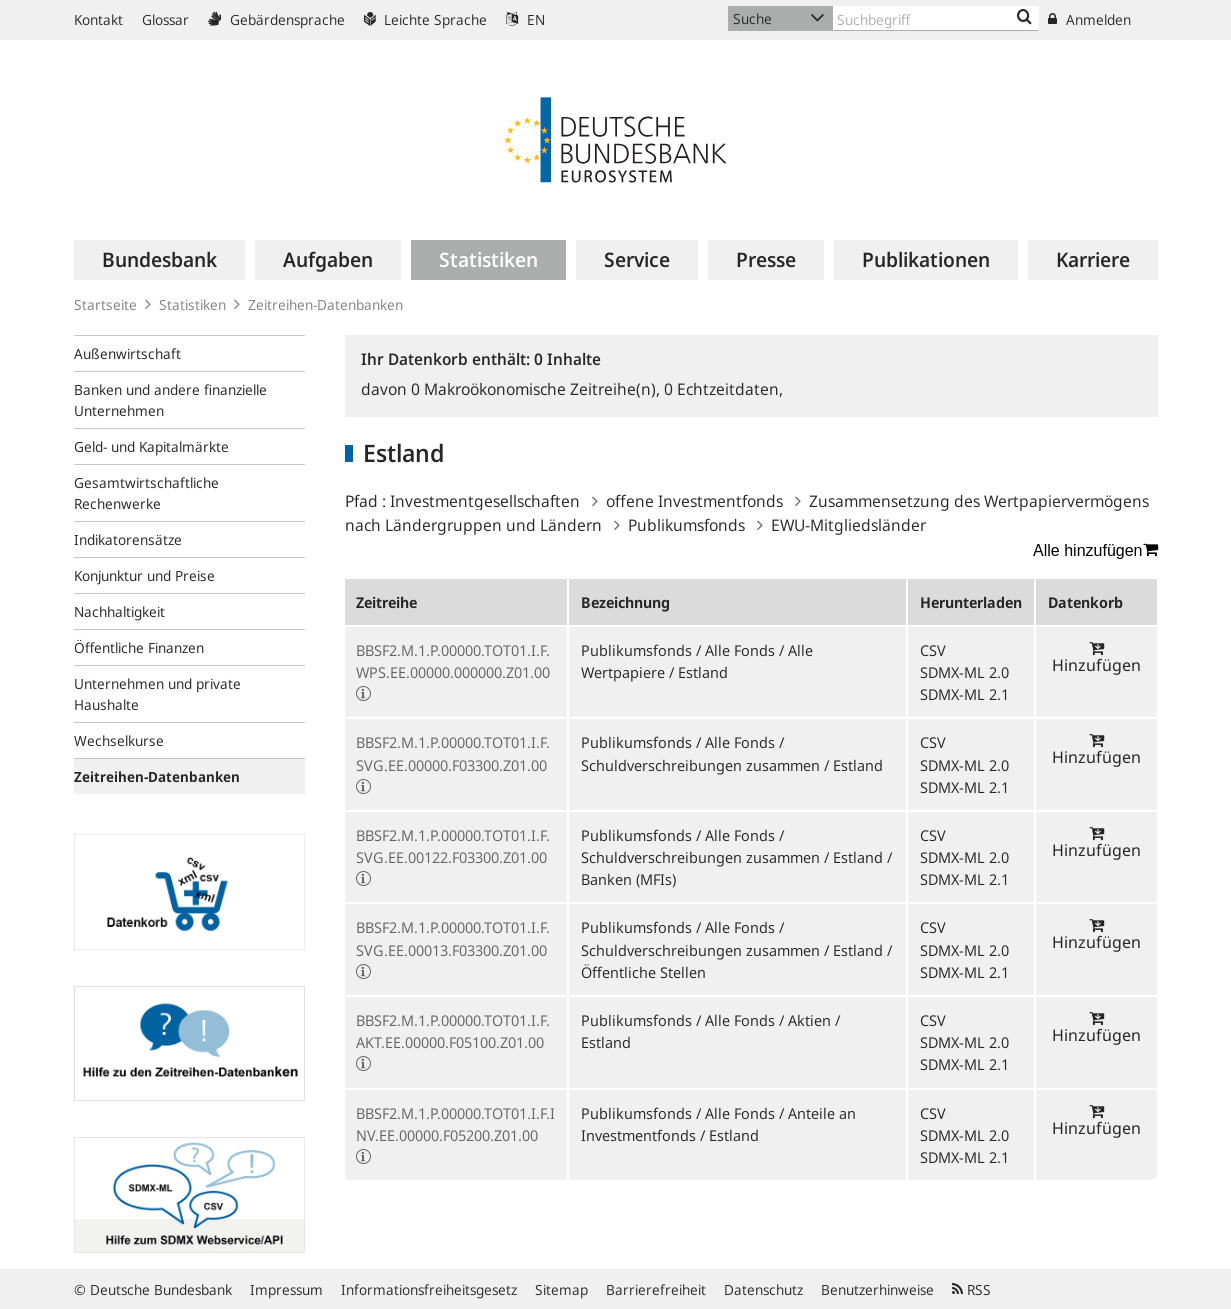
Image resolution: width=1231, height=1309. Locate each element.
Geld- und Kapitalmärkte (151, 446)
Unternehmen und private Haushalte (157, 694)
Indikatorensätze (128, 539)
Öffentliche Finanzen (139, 647)
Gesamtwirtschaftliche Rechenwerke (146, 493)
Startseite (105, 304)
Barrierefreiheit (656, 1289)
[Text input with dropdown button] (936, 18)
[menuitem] (159, 260)
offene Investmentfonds (694, 501)
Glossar (165, 19)
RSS (971, 1289)
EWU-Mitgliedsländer (848, 525)
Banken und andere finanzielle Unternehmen (170, 400)
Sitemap (561, 1289)
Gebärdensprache (276, 19)
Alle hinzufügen (1095, 550)
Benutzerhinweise (877, 1289)
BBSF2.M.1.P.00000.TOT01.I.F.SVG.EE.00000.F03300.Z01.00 (453, 753)
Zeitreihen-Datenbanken (325, 304)
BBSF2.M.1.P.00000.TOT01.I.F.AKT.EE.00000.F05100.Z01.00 (453, 1031)
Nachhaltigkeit (119, 611)
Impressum (286, 1289)
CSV (933, 650)
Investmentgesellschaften (485, 501)
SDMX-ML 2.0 (964, 672)
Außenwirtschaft (127, 353)
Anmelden (1089, 19)
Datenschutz (763, 1289)
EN (525, 19)
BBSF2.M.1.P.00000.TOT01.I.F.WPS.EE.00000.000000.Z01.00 (453, 661)
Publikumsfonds (686, 525)
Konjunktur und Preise (144, 575)
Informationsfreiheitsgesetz (429, 1289)
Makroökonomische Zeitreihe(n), (537, 389)
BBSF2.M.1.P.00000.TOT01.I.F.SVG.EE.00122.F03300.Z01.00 (453, 846)
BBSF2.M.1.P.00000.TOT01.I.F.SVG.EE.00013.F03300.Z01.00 (453, 938)
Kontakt (98, 19)
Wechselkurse (119, 740)
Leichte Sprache (425, 19)
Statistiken (192, 304)
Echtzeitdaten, (723, 389)
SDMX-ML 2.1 (964, 694)
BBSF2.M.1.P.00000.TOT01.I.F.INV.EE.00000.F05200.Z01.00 (455, 1124)
